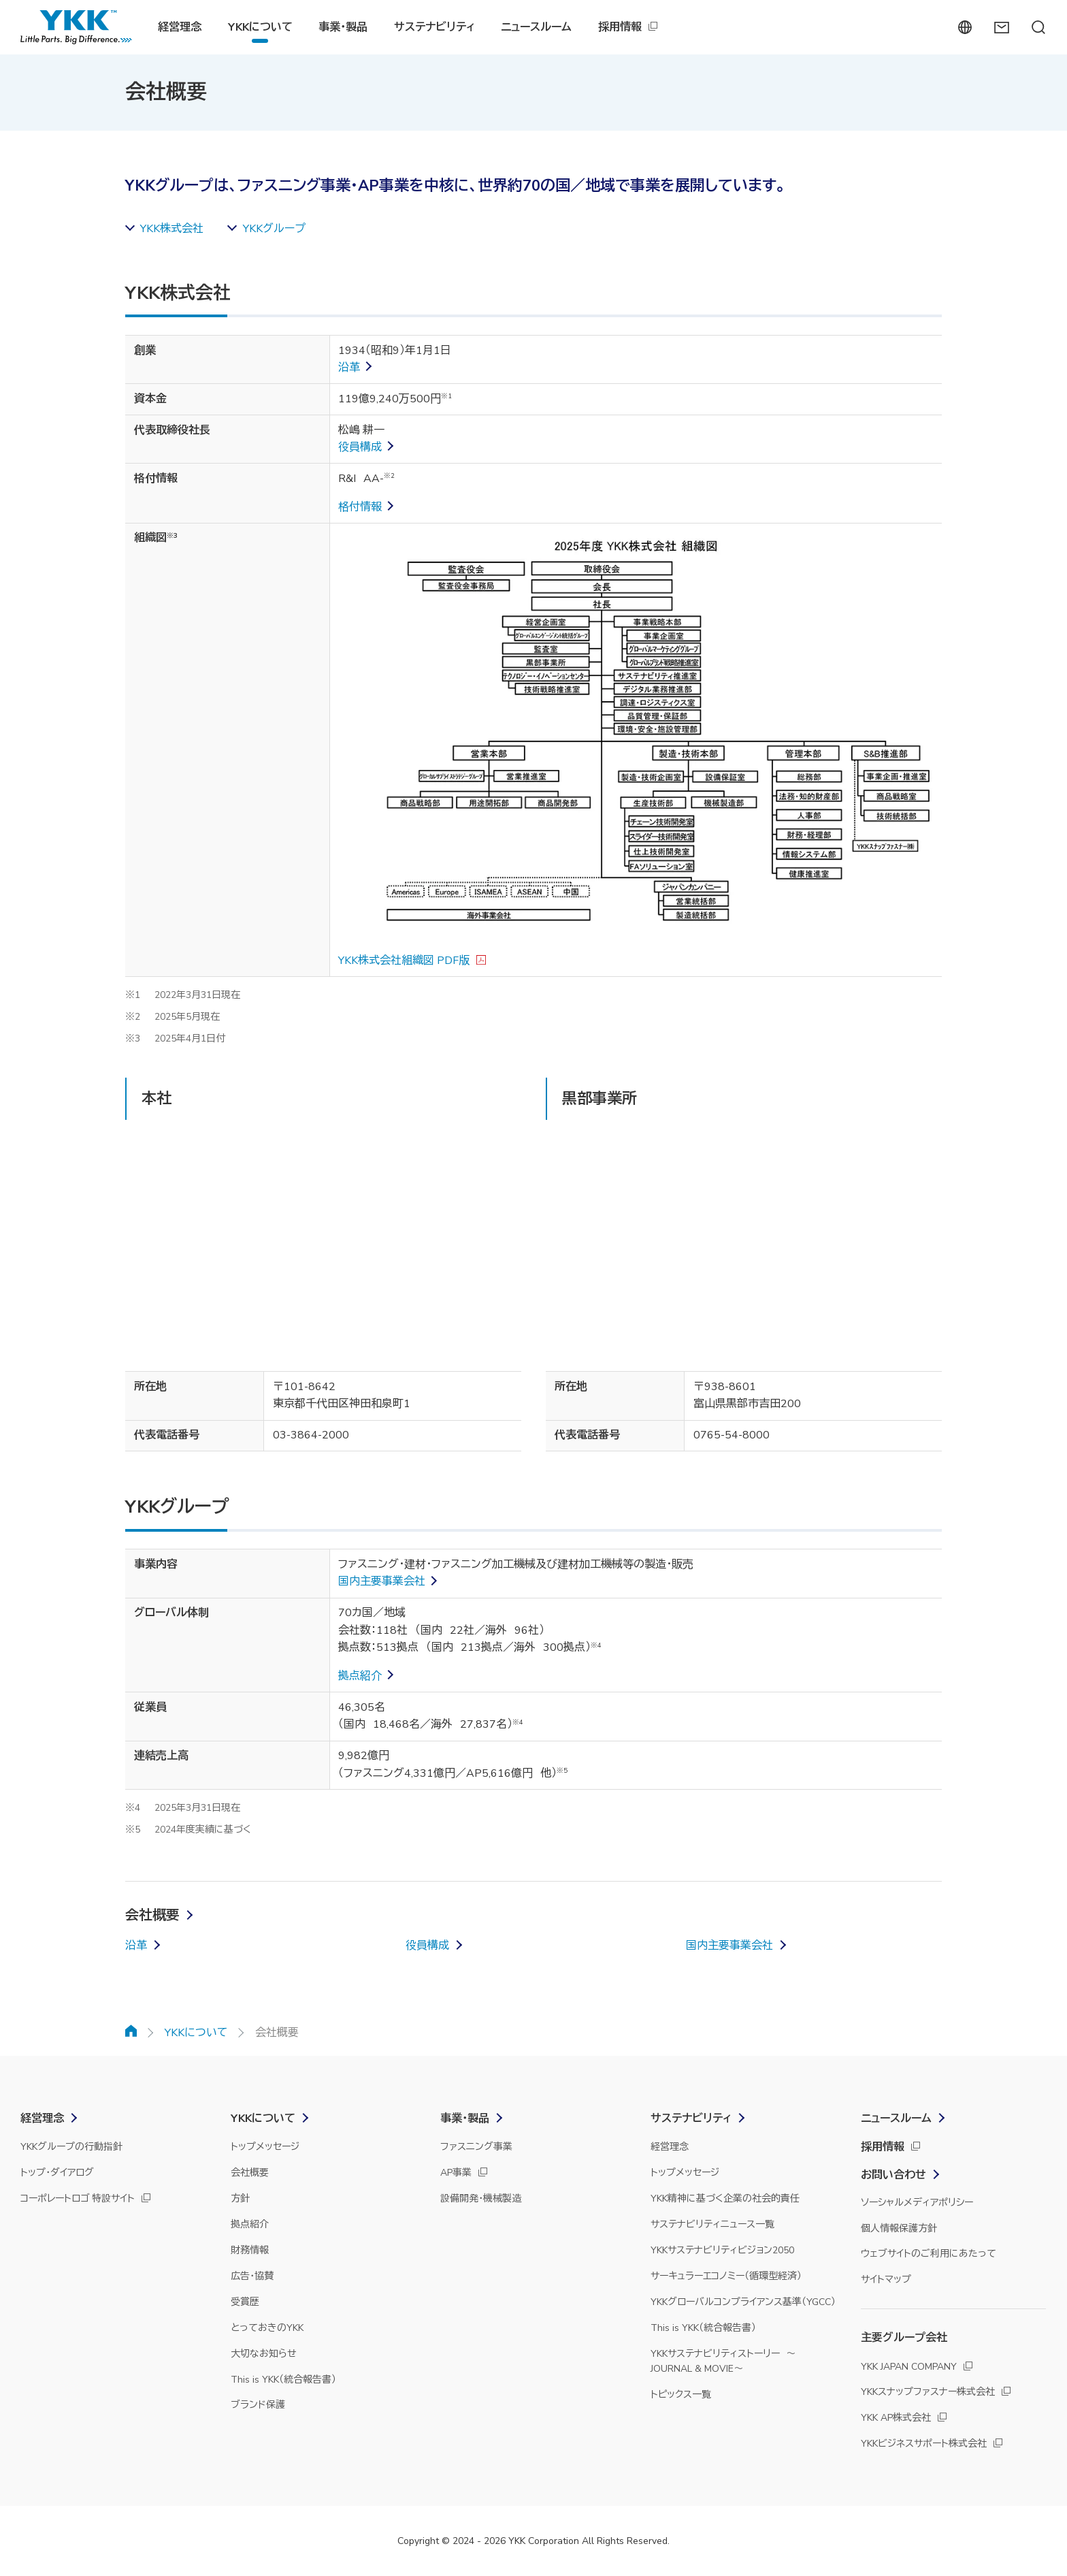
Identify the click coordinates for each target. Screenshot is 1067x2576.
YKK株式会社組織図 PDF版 (404, 960)
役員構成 (360, 447)
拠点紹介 (360, 1676)
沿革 (349, 367)
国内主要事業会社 (381, 1581)
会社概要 (152, 1915)
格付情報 (360, 507)
